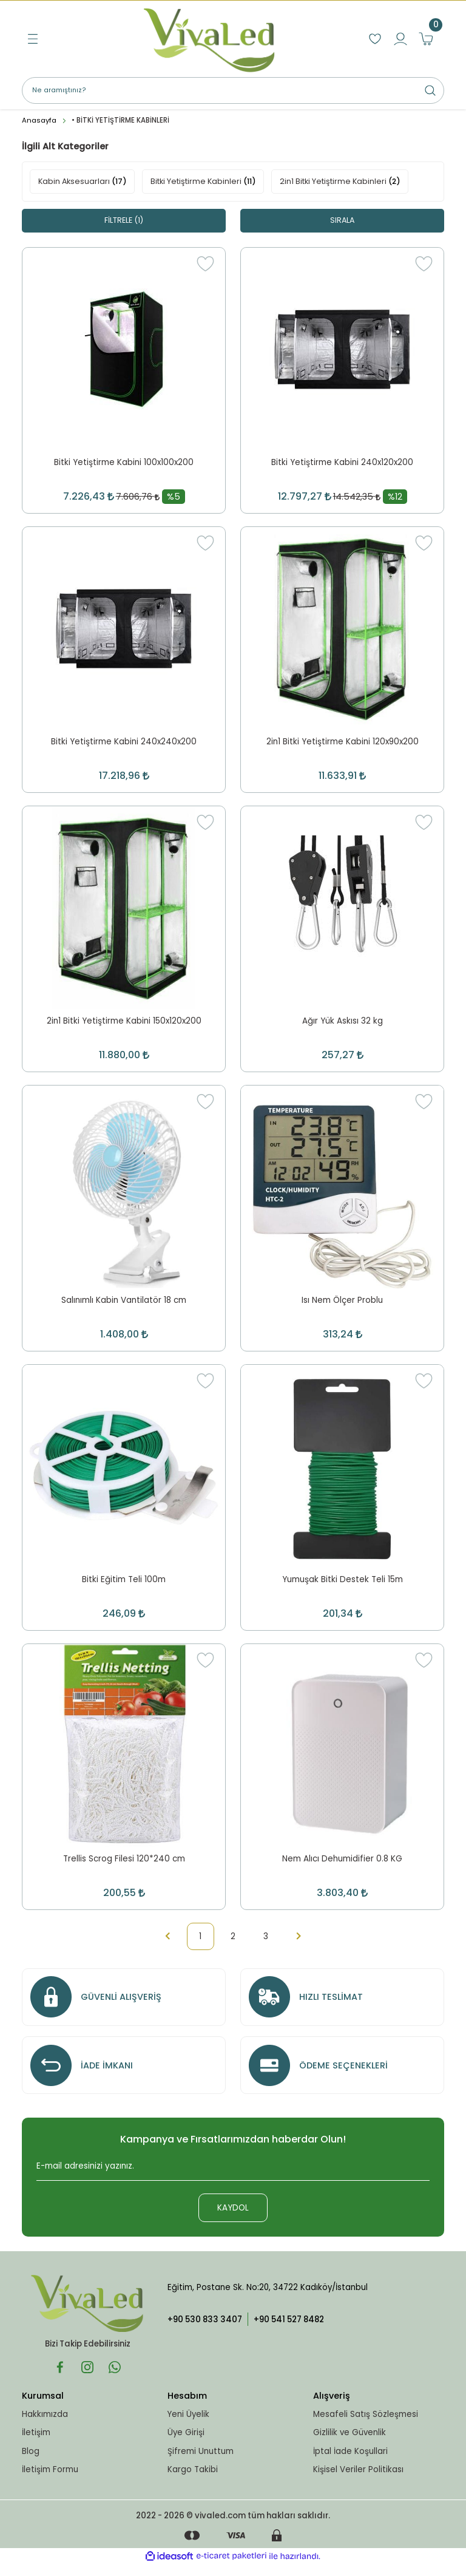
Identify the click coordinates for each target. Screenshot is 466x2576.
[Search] (233, 90)
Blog (30, 2462)
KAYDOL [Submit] (233, 2218)
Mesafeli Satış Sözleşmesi (365, 2425)
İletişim (36, 2443)
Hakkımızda (45, 2425)
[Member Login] (400, 38)
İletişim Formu (50, 2480)
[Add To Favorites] (205, 264)
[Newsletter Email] (233, 2181)
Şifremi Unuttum (200, 2462)
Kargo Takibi (192, 2480)
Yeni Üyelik (188, 2425)
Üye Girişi (185, 2443)
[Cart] (426, 38)
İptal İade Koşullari (350, 2462)
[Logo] (209, 38)
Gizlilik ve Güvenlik (349, 2443)
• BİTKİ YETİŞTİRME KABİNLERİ (120, 120)
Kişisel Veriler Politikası (358, 2480)
